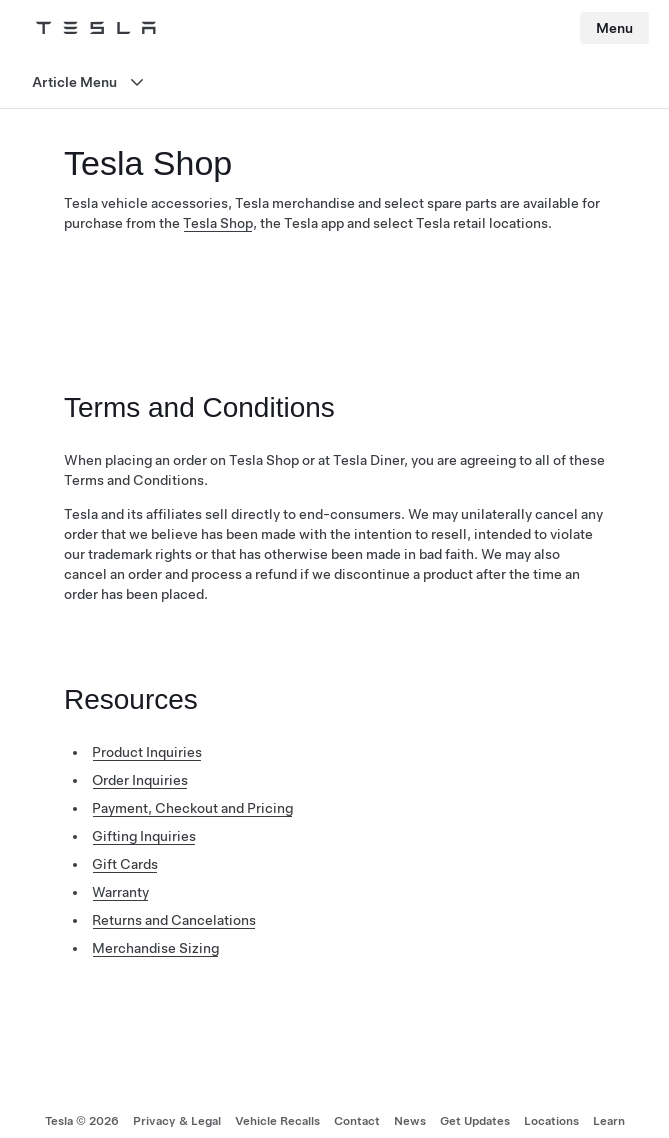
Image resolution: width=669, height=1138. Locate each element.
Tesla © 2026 (82, 1121)
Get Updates (475, 1121)
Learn (609, 1121)
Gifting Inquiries (144, 836)
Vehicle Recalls (277, 1121)
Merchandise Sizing (155, 948)
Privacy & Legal (177, 1121)
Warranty (120, 892)
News (410, 1121)
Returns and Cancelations (174, 920)
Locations (551, 1121)
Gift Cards (125, 864)
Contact (357, 1121)
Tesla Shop (218, 223)
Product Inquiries (147, 752)
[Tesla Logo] (96, 28)
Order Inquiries (140, 780)
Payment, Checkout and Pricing (192, 808)
